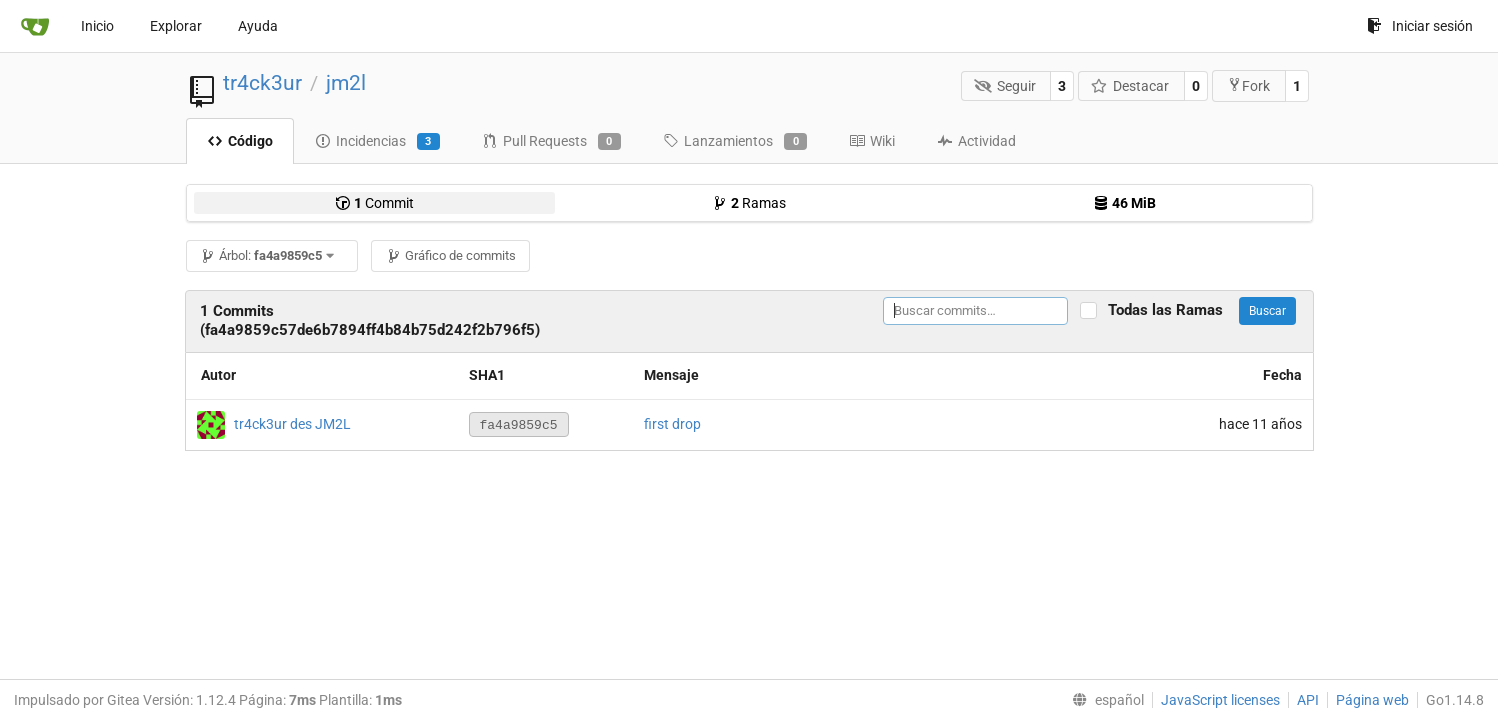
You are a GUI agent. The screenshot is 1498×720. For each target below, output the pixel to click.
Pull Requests (551, 142)
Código (240, 141)
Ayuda (258, 26)
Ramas (749, 203)
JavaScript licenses (1220, 700)
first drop (672, 424)
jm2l (346, 83)
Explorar (176, 26)
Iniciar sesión (1420, 26)
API (1308, 700)
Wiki (872, 141)
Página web (1372, 700)
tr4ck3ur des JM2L (292, 423)
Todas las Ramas (1171, 310)
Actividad (976, 141)
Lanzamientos (735, 142)
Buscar (1267, 311)
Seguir (1005, 86)
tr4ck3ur (262, 83)
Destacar (1130, 86)
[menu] (1104, 700)
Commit (374, 203)
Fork (1248, 85)
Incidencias (377, 142)
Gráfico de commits (451, 255)
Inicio (97, 26)
